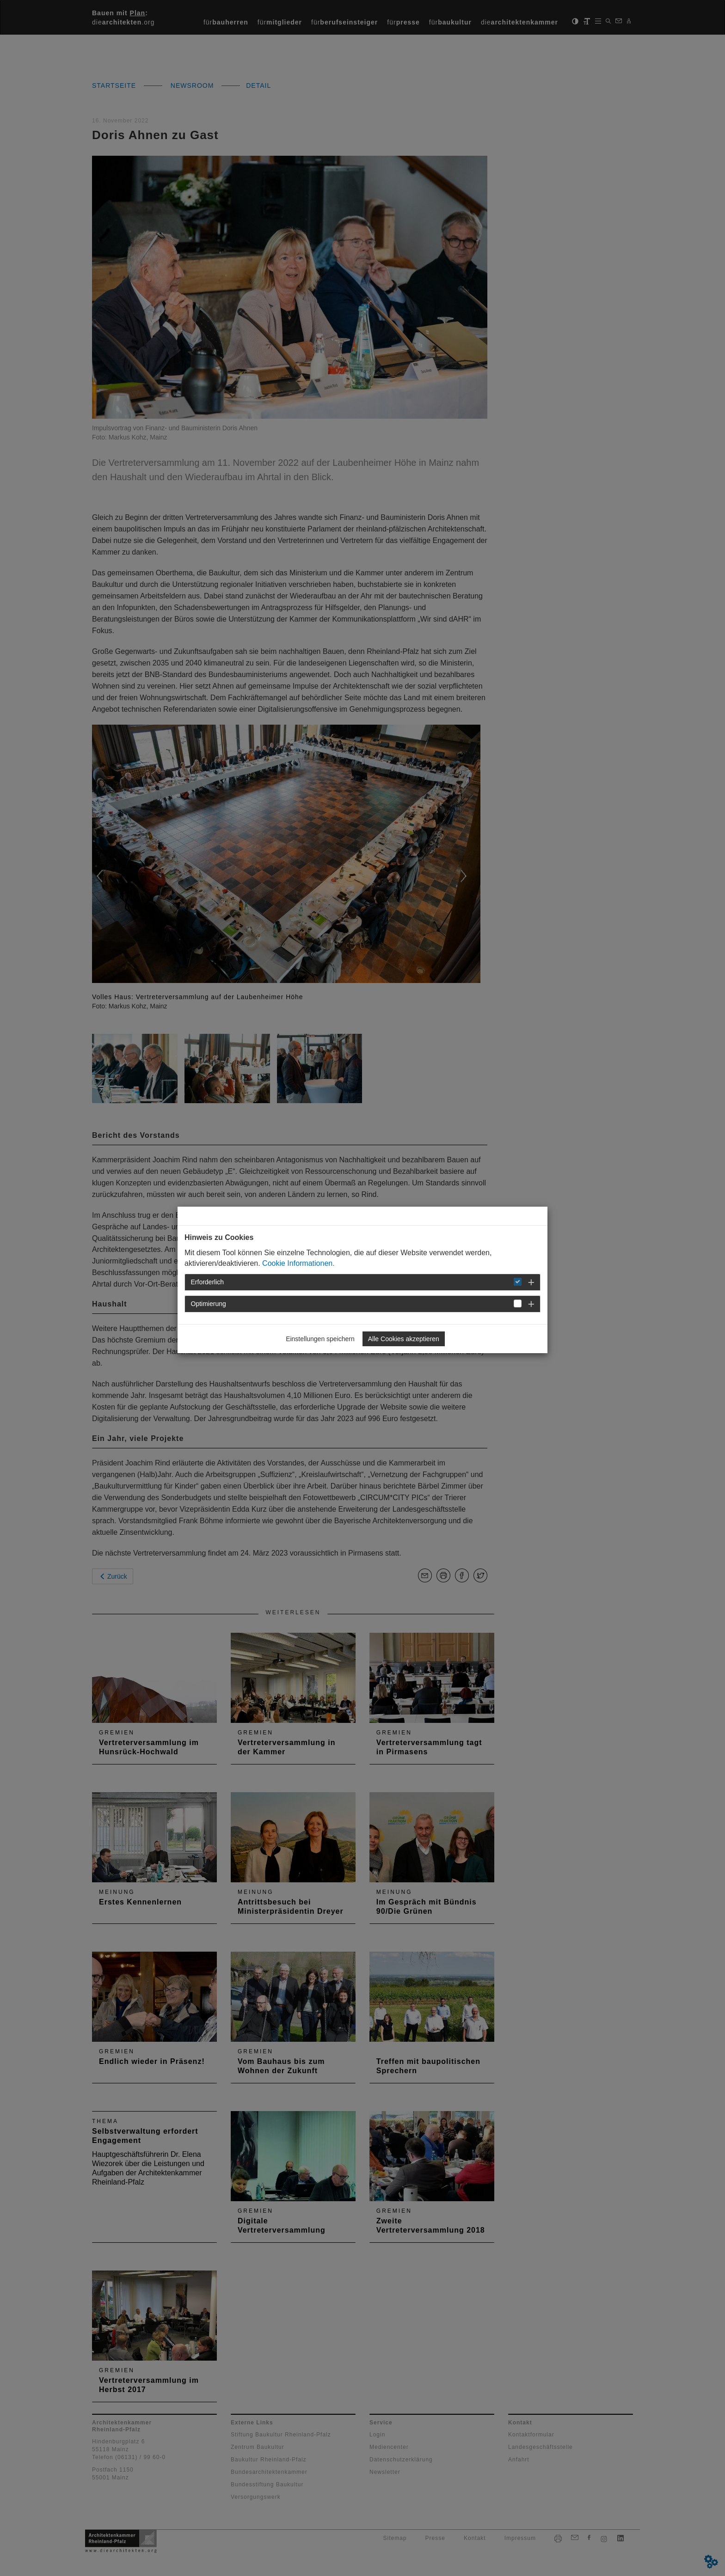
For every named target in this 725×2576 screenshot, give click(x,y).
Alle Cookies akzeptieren (403, 1339)
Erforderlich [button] (207, 1282)
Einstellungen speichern (320, 1339)
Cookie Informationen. (298, 1263)
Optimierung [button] (208, 1303)
